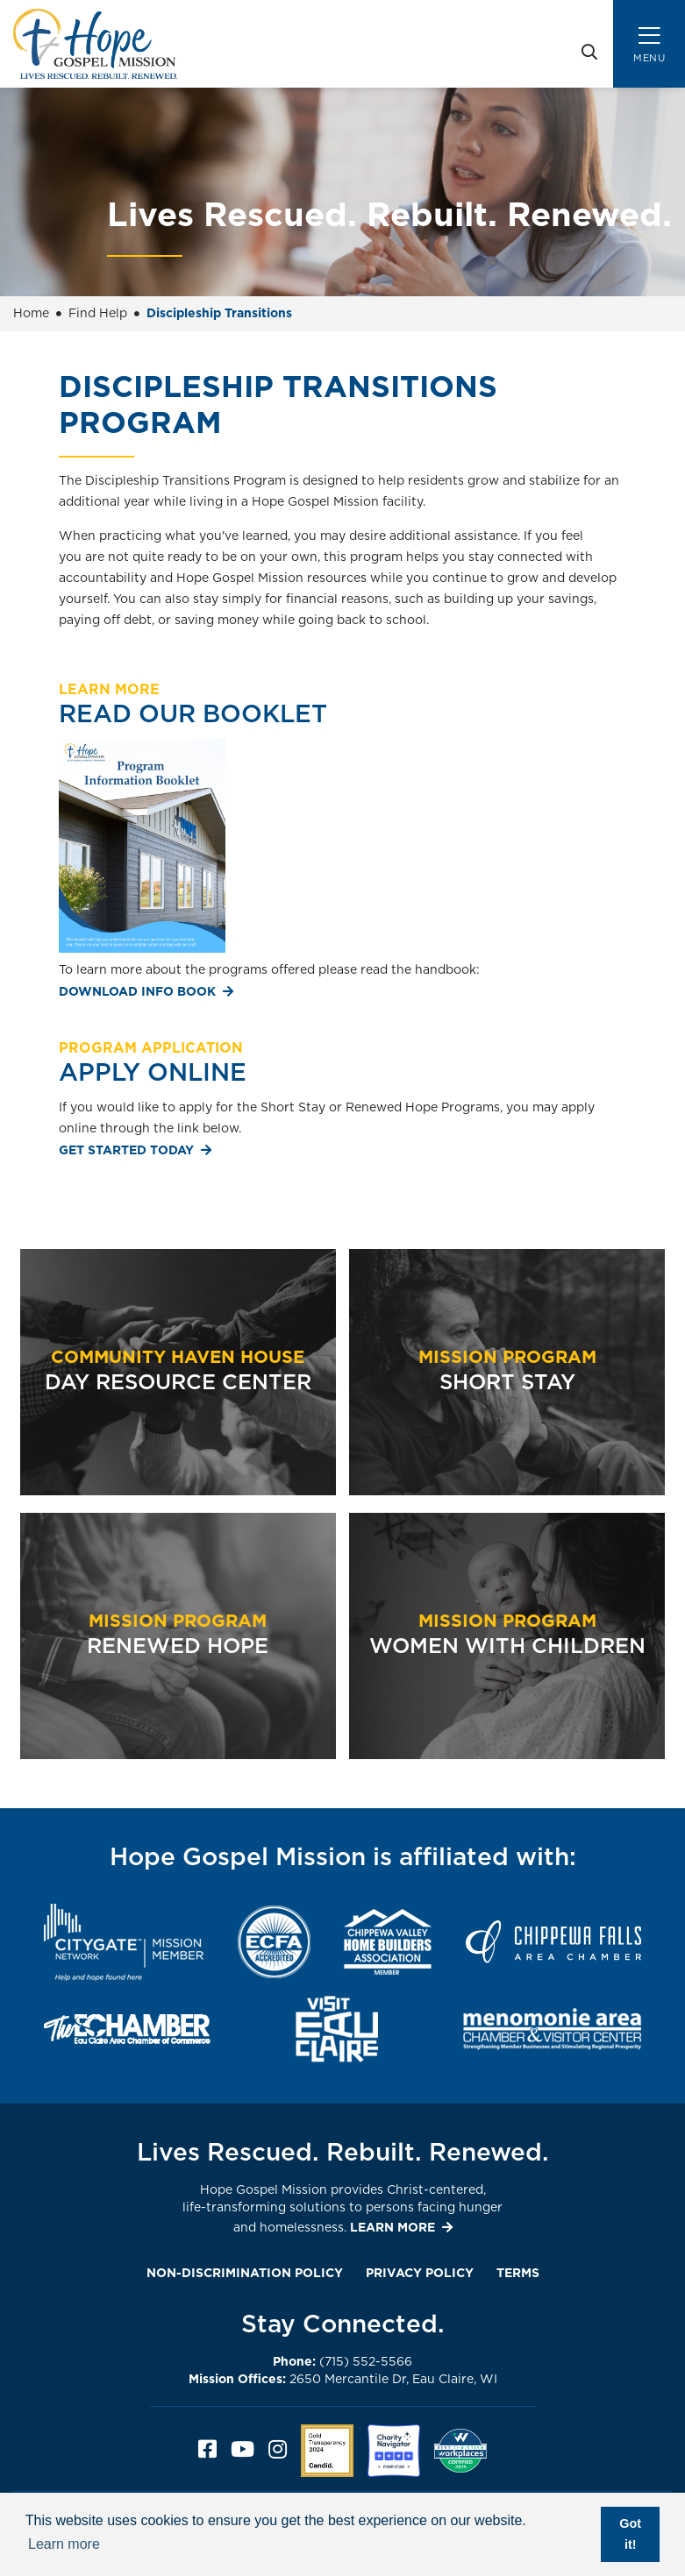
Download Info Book (137, 992)
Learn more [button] (64, 2544)
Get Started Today (126, 1151)
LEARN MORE (392, 2228)
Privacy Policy (420, 2273)
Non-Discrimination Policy (244, 2273)
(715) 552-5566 (342, 2362)
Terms (517, 2273)
